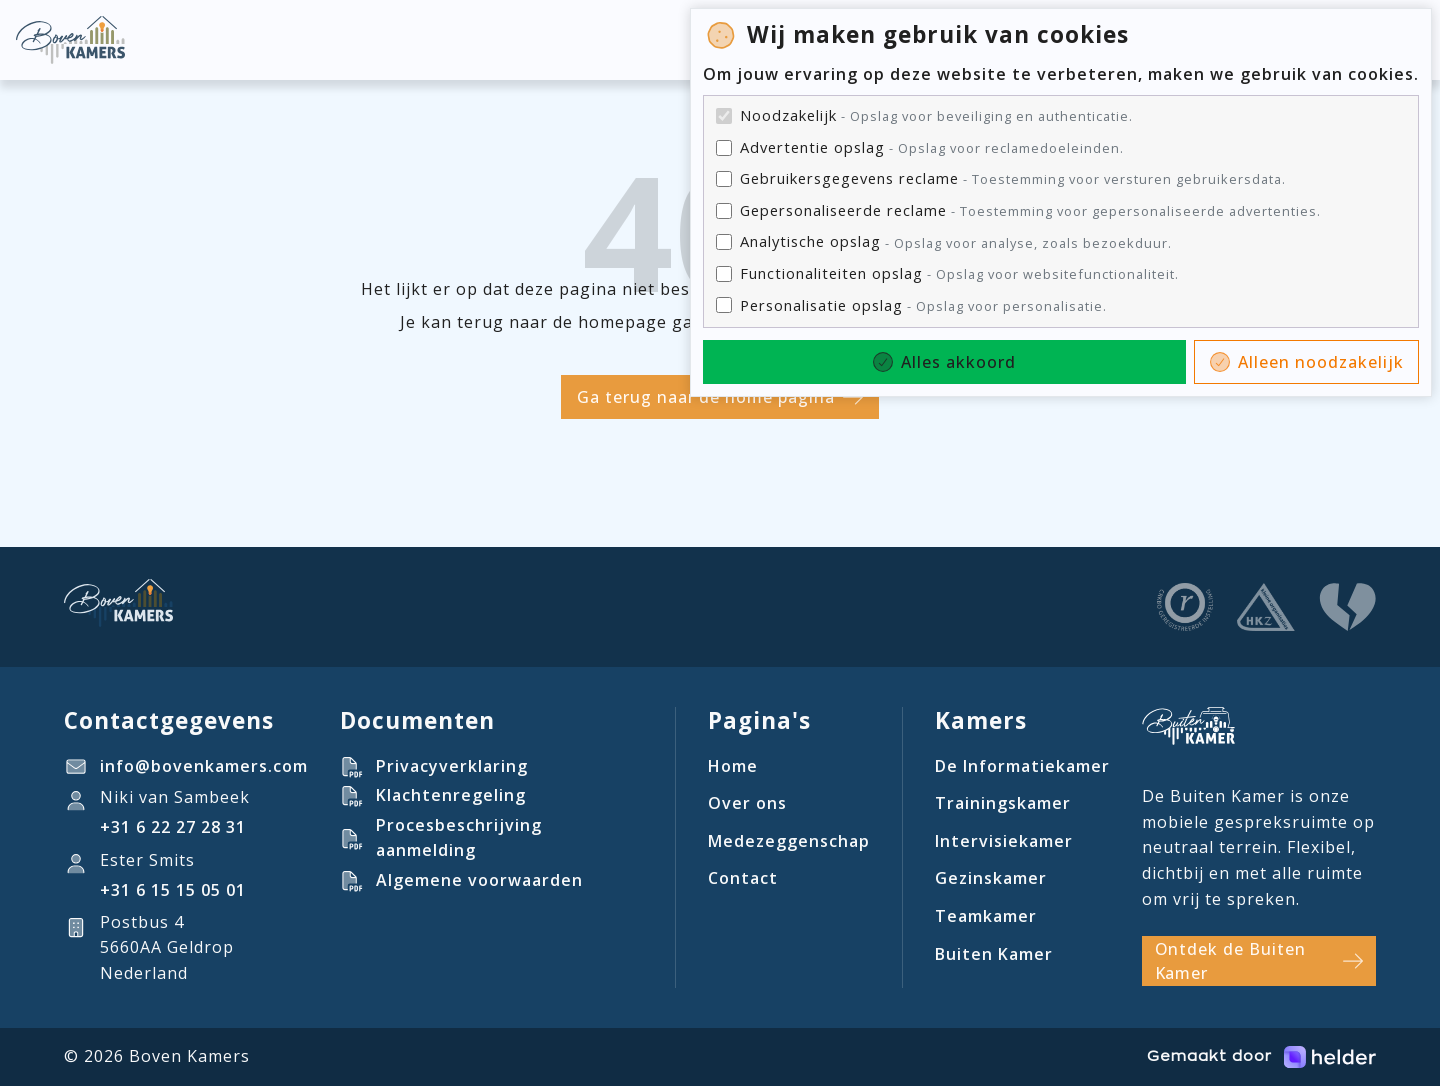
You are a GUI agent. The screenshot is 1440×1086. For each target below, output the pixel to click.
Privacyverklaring (452, 766)
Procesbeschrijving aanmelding (459, 838)
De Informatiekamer (1022, 766)
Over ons (747, 803)
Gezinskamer (991, 878)
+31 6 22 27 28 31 (173, 827)
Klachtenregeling (451, 795)
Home (733, 766)
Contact (743, 878)
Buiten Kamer (994, 954)
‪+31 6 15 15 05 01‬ (173, 890)
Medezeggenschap (789, 841)
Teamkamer (986, 916)
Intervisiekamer (1004, 841)
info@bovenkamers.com (204, 766)
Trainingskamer (1003, 803)
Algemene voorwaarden (479, 880)
